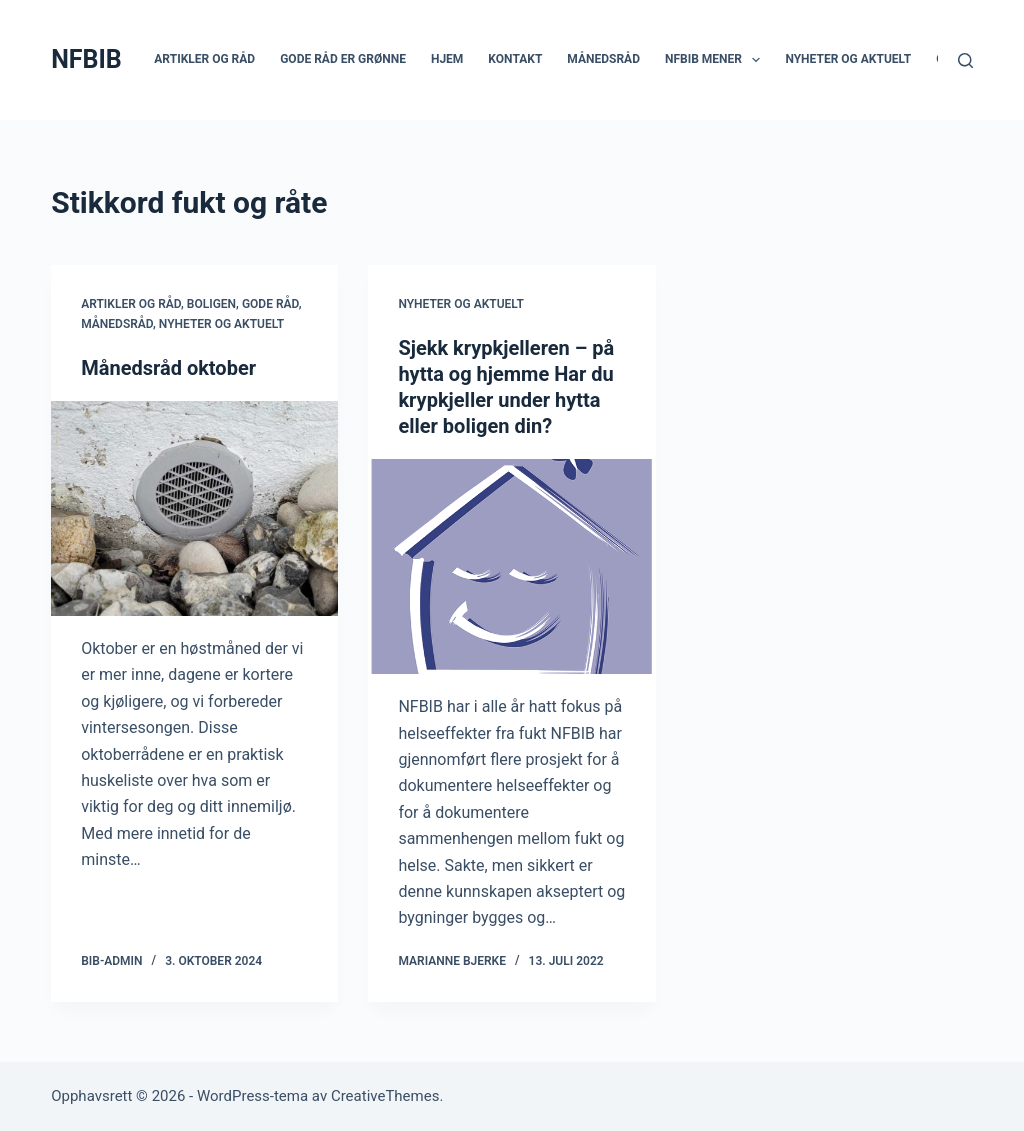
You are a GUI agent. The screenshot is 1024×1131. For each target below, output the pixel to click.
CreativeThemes (385, 1096)
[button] (756, 60)
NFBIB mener (716, 60)
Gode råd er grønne (343, 59)
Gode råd (270, 304)
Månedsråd (603, 59)
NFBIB (86, 59)
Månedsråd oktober (168, 368)
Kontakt (515, 59)
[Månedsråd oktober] (194, 508)
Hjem (447, 59)
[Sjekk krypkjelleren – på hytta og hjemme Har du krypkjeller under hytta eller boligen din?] (511, 566)
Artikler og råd (204, 59)
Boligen (211, 304)
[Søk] (965, 60)
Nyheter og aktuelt (848, 59)
